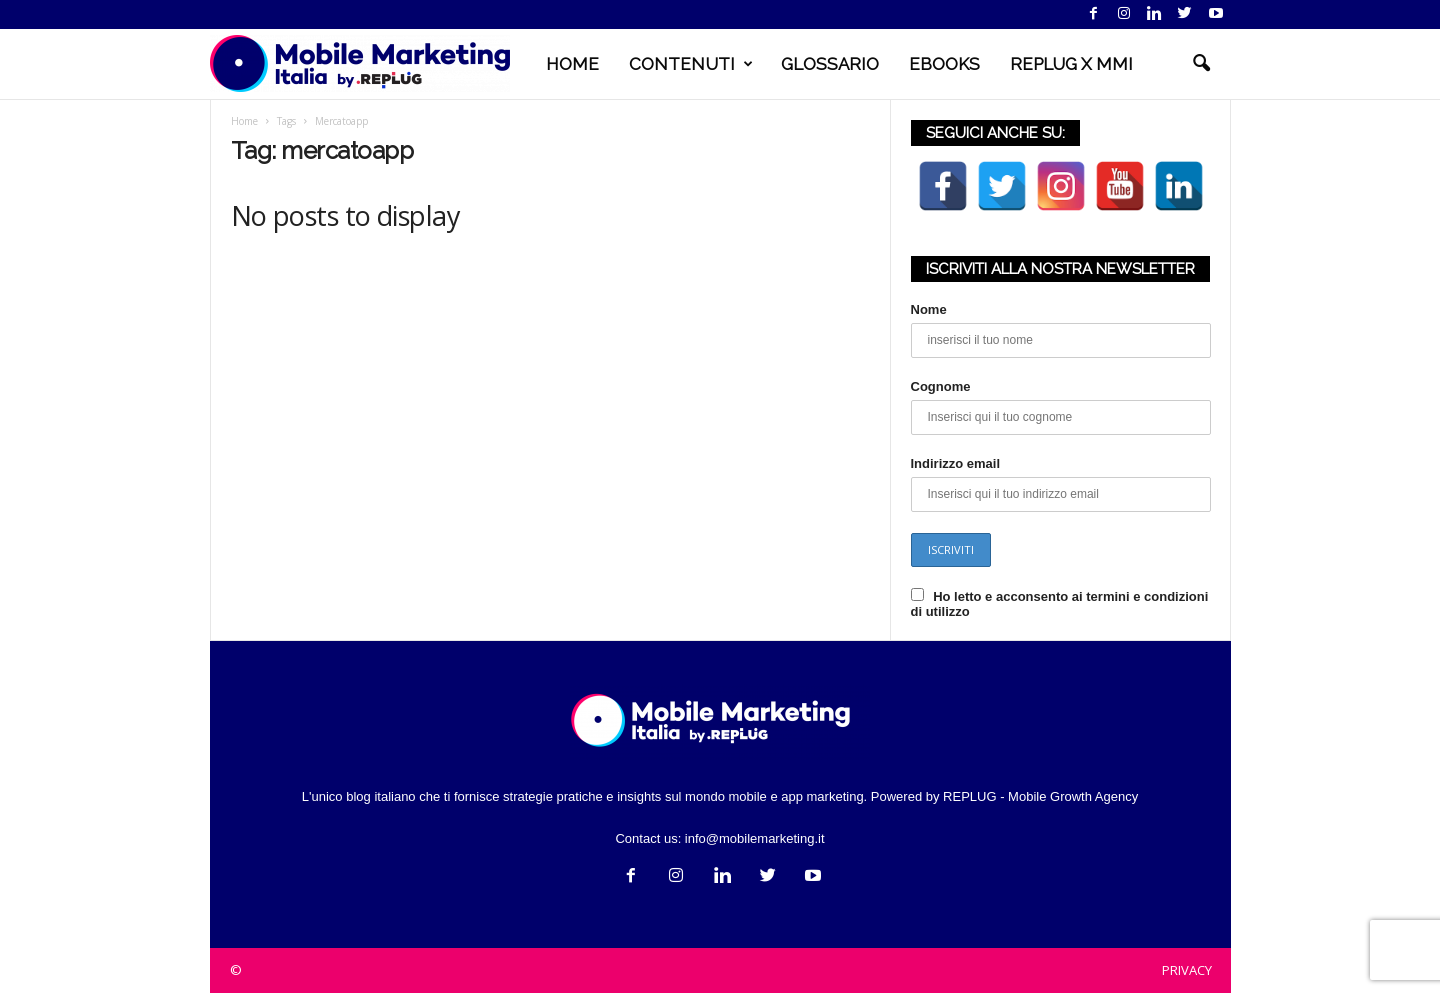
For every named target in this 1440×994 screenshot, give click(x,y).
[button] (1201, 64)
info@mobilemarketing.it (755, 838)
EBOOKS (944, 64)
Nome (929, 309)
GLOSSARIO (830, 64)
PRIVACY (1187, 970)
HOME (572, 64)
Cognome (941, 386)
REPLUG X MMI (1071, 64)
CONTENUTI (691, 64)
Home (244, 121)
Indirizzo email (956, 463)
